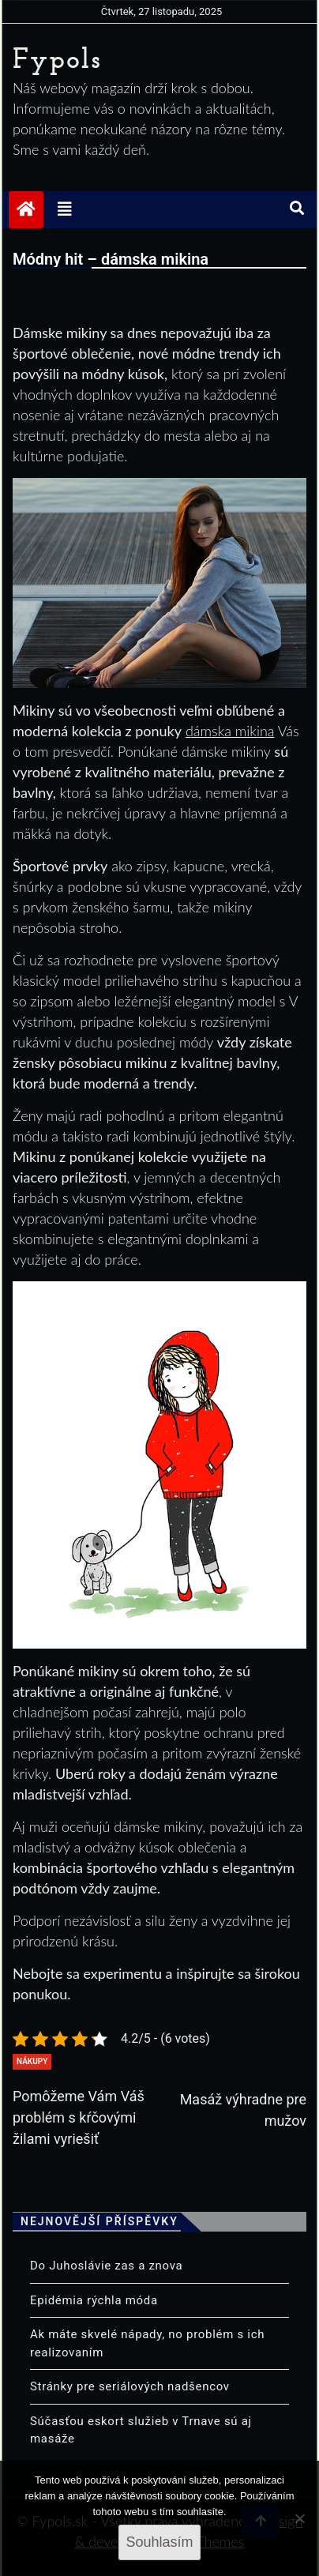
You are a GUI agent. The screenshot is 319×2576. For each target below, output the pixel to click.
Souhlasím (159, 2542)
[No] (299, 2518)
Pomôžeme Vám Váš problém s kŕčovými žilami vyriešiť (78, 2117)
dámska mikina (230, 730)
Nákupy (32, 2061)
